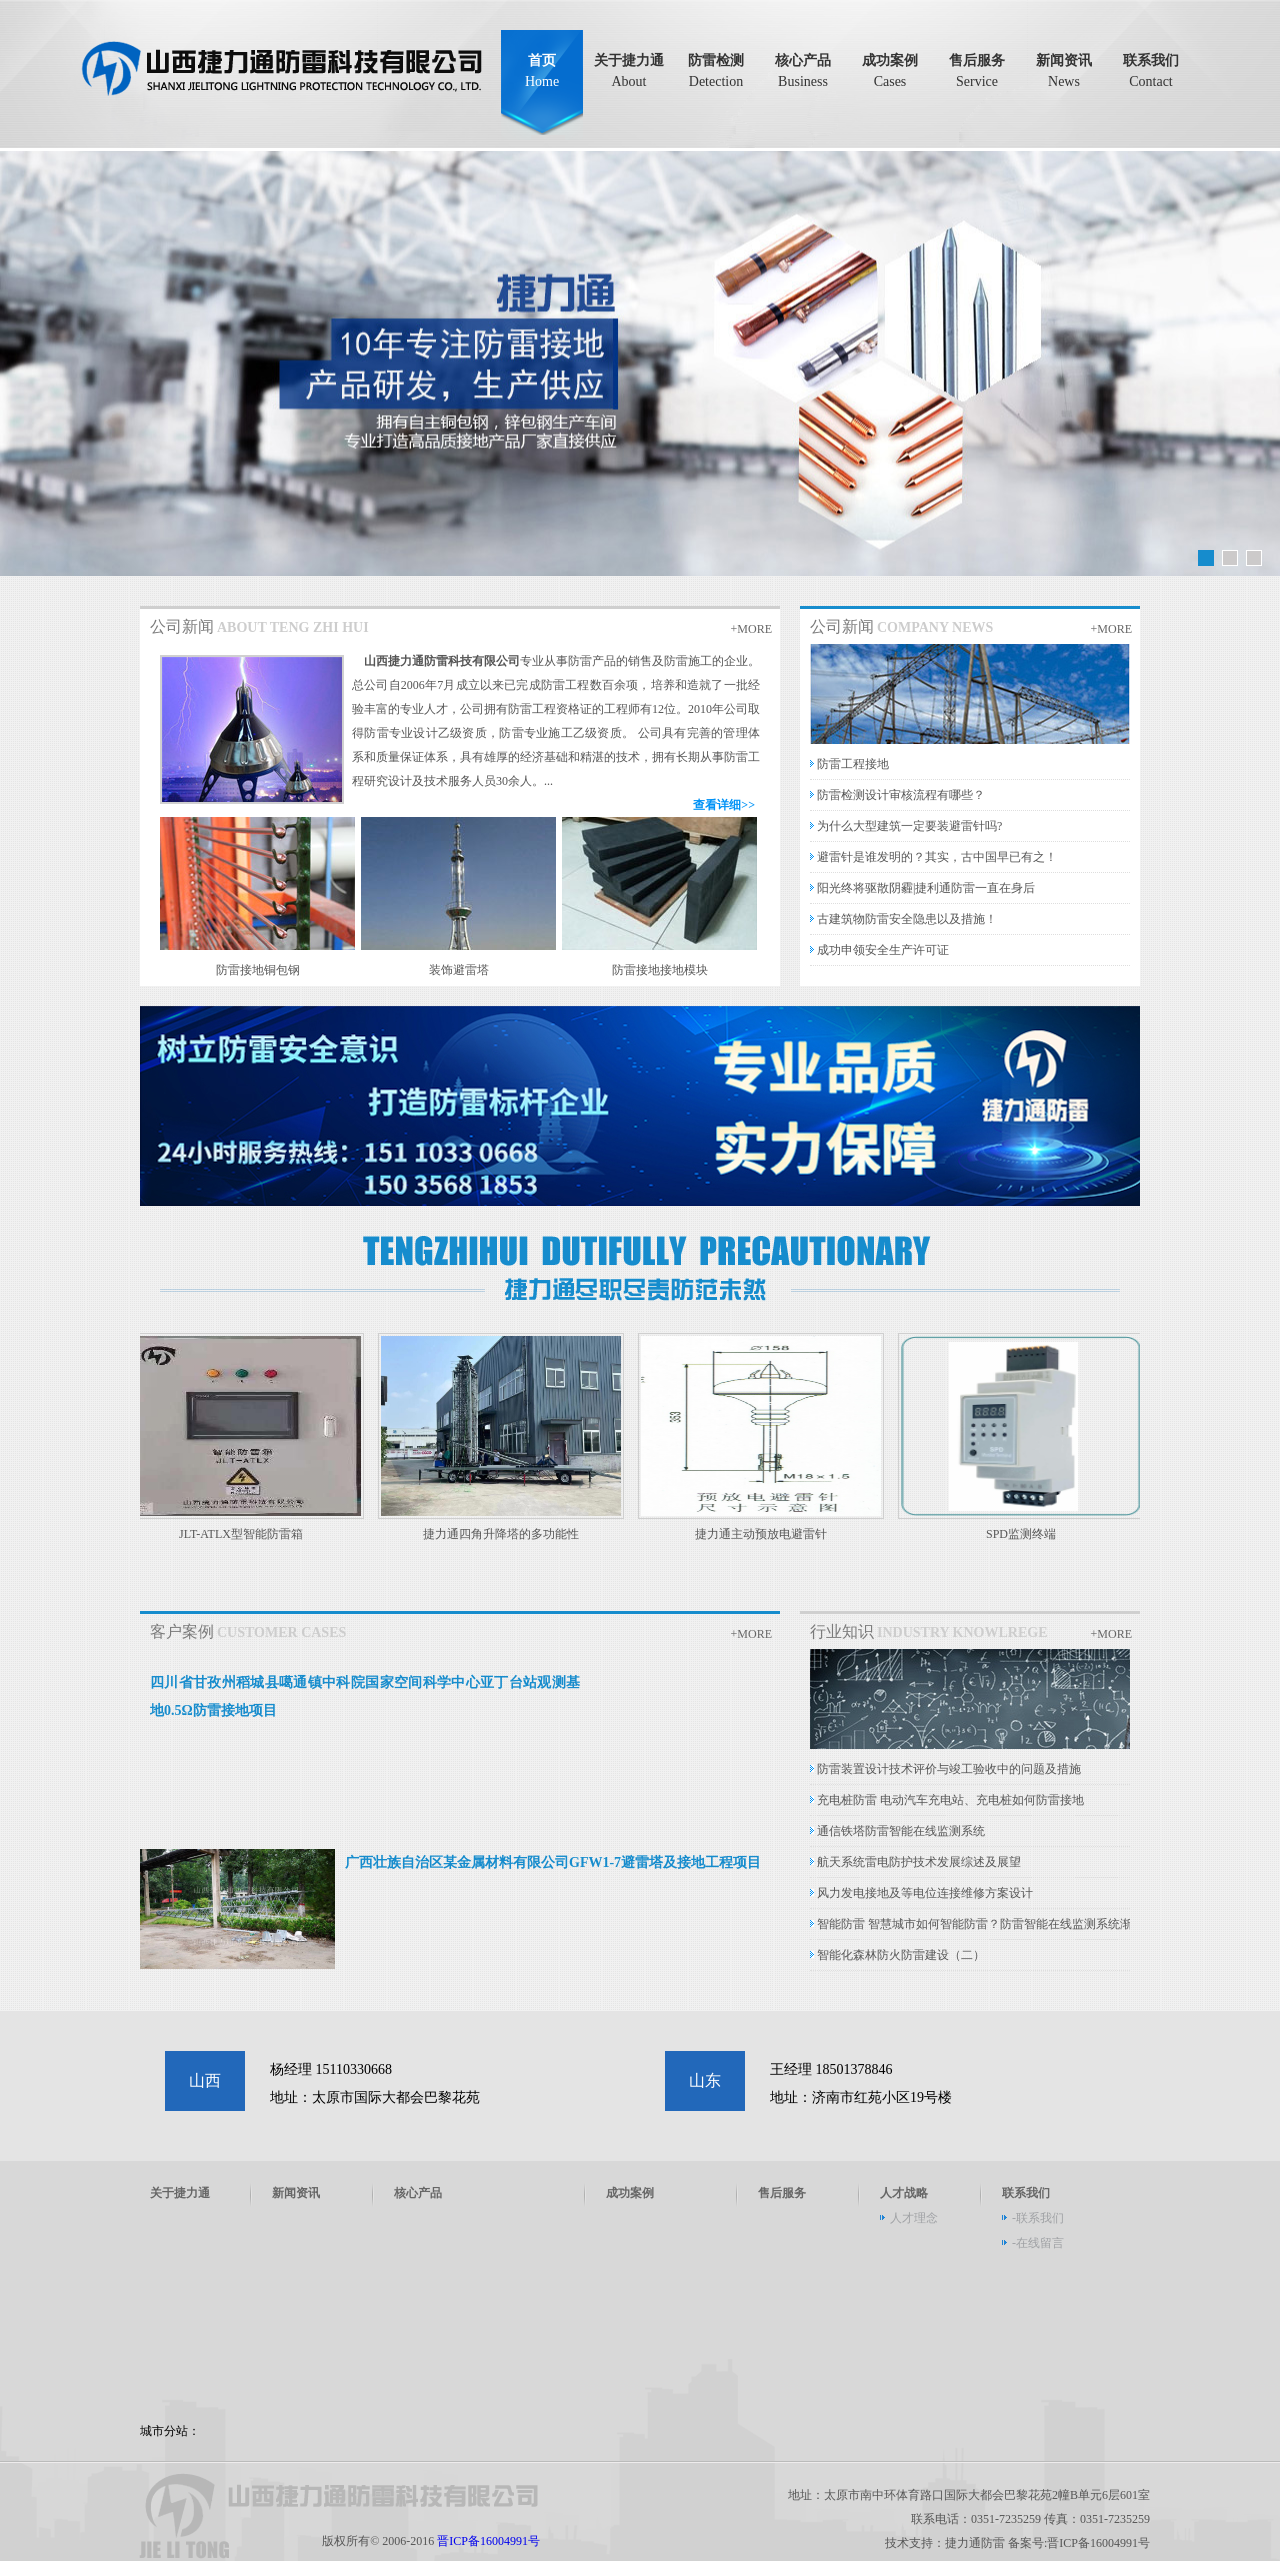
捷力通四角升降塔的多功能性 (508, 1534)
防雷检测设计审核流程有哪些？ (901, 795)
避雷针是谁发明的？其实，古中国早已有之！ (937, 857)
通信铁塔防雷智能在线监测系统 (901, 1831)
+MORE (751, 629)
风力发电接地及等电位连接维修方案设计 (925, 1893)
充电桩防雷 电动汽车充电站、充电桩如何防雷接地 (950, 1800)
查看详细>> (724, 805)
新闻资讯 (1064, 71)
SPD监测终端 (1028, 1534)
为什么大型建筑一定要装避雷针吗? (909, 826)
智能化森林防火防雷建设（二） (901, 1955)
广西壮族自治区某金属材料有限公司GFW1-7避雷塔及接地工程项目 (553, 1862)
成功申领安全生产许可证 (883, 950)
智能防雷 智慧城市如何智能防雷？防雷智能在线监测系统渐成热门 (992, 1924)
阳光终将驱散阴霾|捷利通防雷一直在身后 (926, 888)
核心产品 (803, 71)
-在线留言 (1038, 2243)
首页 (542, 71)
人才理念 (914, 2218)
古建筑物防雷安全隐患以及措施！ (907, 919)
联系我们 (1151, 71)
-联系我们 (1038, 2218)
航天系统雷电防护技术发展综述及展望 (919, 1862)
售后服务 (977, 71)
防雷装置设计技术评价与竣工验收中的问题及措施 (949, 1769)
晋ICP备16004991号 (488, 2541)
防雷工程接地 (853, 764)
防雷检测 (716, 71)
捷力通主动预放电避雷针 (768, 1534)
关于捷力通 (629, 71)
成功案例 (890, 71)
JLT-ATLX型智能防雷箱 (248, 1534)
